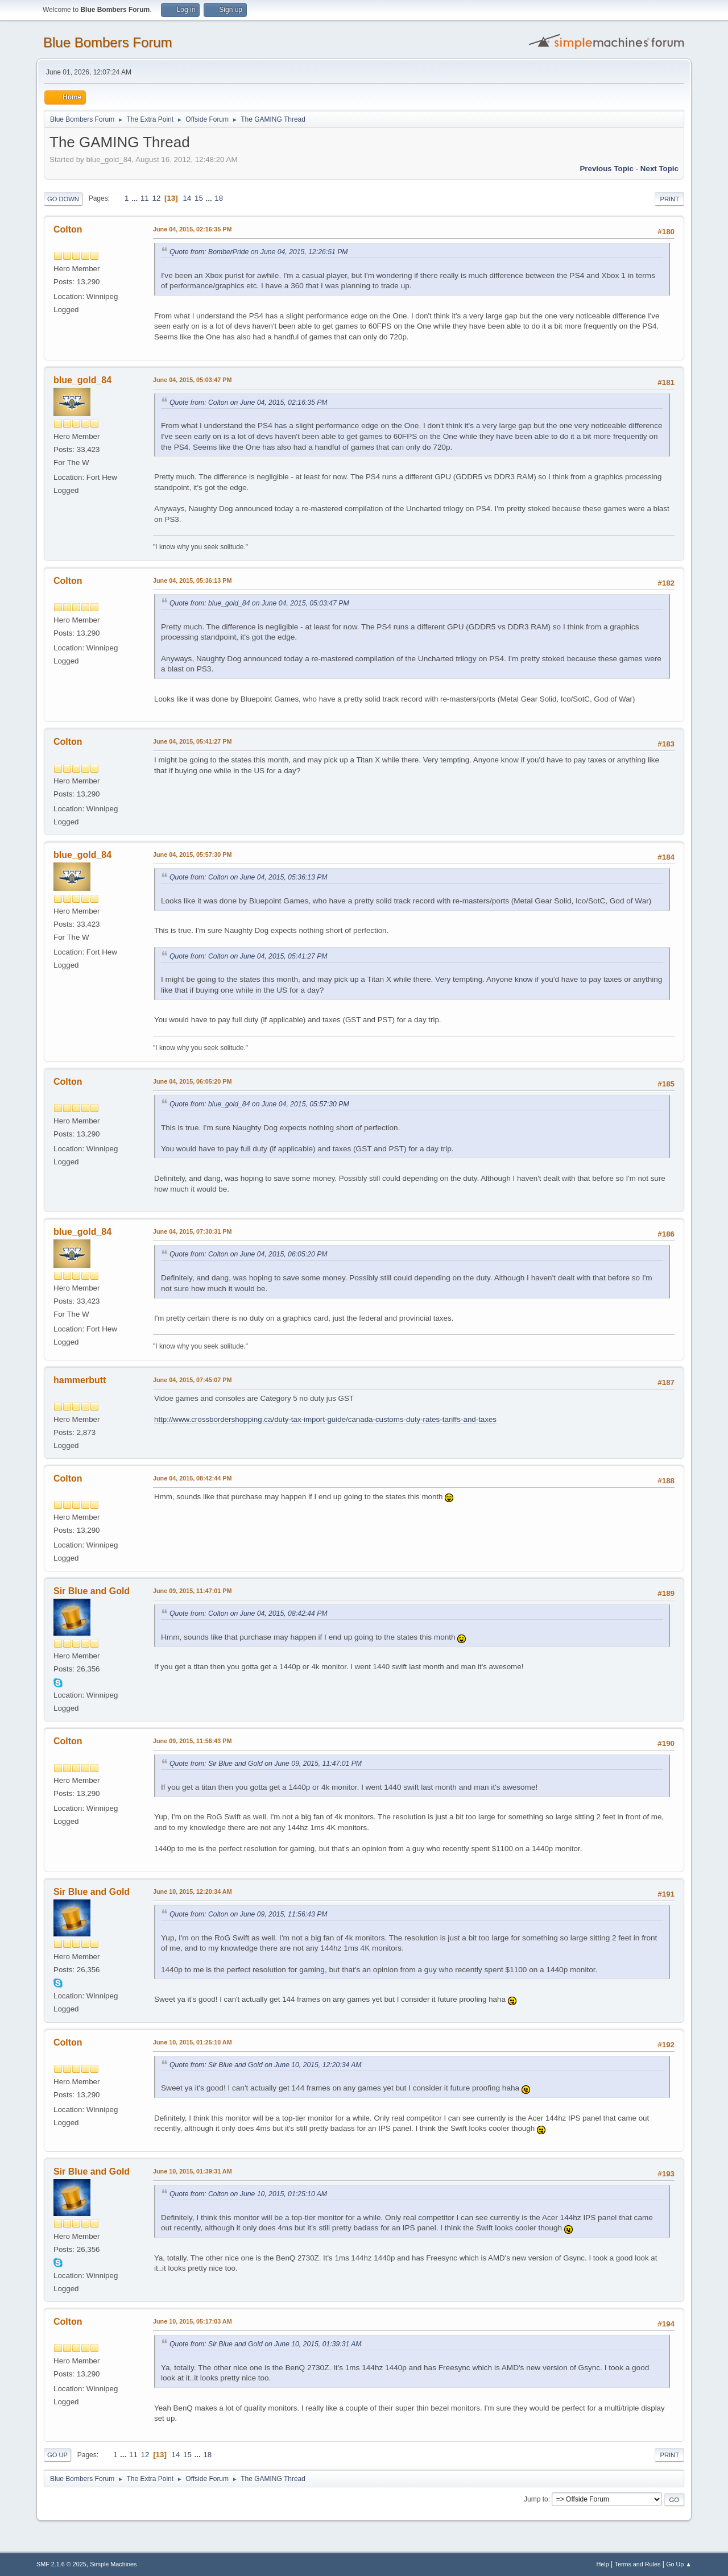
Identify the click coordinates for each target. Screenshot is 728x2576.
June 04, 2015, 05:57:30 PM (192, 854)
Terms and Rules (638, 2564)
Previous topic (607, 168)
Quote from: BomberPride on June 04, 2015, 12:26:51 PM (258, 252)
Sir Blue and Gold (91, 1591)
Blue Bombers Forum (107, 42)
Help (603, 2564)
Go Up (57, 2454)
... (135, 198)
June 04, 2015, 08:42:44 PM (192, 1478)
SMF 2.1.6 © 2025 (61, 2564)
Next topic (659, 168)
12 (156, 198)
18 (218, 198)
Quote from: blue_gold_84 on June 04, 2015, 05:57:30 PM (259, 1104)
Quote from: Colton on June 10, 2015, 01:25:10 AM (248, 2194)
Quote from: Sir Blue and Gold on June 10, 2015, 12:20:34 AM (265, 2065)
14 (187, 198)
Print (669, 199)
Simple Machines (113, 2564)
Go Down (63, 199)
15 (199, 198)
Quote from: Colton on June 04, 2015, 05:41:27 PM (248, 956)
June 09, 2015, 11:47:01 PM (192, 1590)
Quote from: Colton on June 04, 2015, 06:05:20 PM (248, 1254)
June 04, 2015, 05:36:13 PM (192, 580)
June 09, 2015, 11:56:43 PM (192, 1740)
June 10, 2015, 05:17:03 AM (192, 2321)
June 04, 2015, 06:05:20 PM (192, 1081)
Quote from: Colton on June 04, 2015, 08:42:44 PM (248, 1613)
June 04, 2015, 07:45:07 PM (192, 1379)
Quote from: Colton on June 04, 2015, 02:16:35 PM (248, 402)
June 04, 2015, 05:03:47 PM (192, 379)
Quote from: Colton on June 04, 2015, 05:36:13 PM (248, 877)
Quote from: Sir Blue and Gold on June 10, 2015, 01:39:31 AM (265, 2344)
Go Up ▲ (679, 2564)
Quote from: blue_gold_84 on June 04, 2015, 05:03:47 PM (259, 603)
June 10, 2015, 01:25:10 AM (192, 2042)
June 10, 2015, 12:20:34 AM (192, 1891)
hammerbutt (79, 1380)
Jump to (536, 2499)
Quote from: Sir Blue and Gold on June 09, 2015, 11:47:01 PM (265, 1764)
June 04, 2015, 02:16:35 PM (192, 229)
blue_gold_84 (82, 380)
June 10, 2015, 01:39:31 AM (192, 2171)
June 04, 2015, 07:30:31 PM (192, 1231)
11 (144, 198)
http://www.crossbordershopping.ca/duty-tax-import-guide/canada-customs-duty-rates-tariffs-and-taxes (325, 1419)
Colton (67, 229)
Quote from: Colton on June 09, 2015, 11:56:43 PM (248, 1914)
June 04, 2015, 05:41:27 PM (192, 741)
